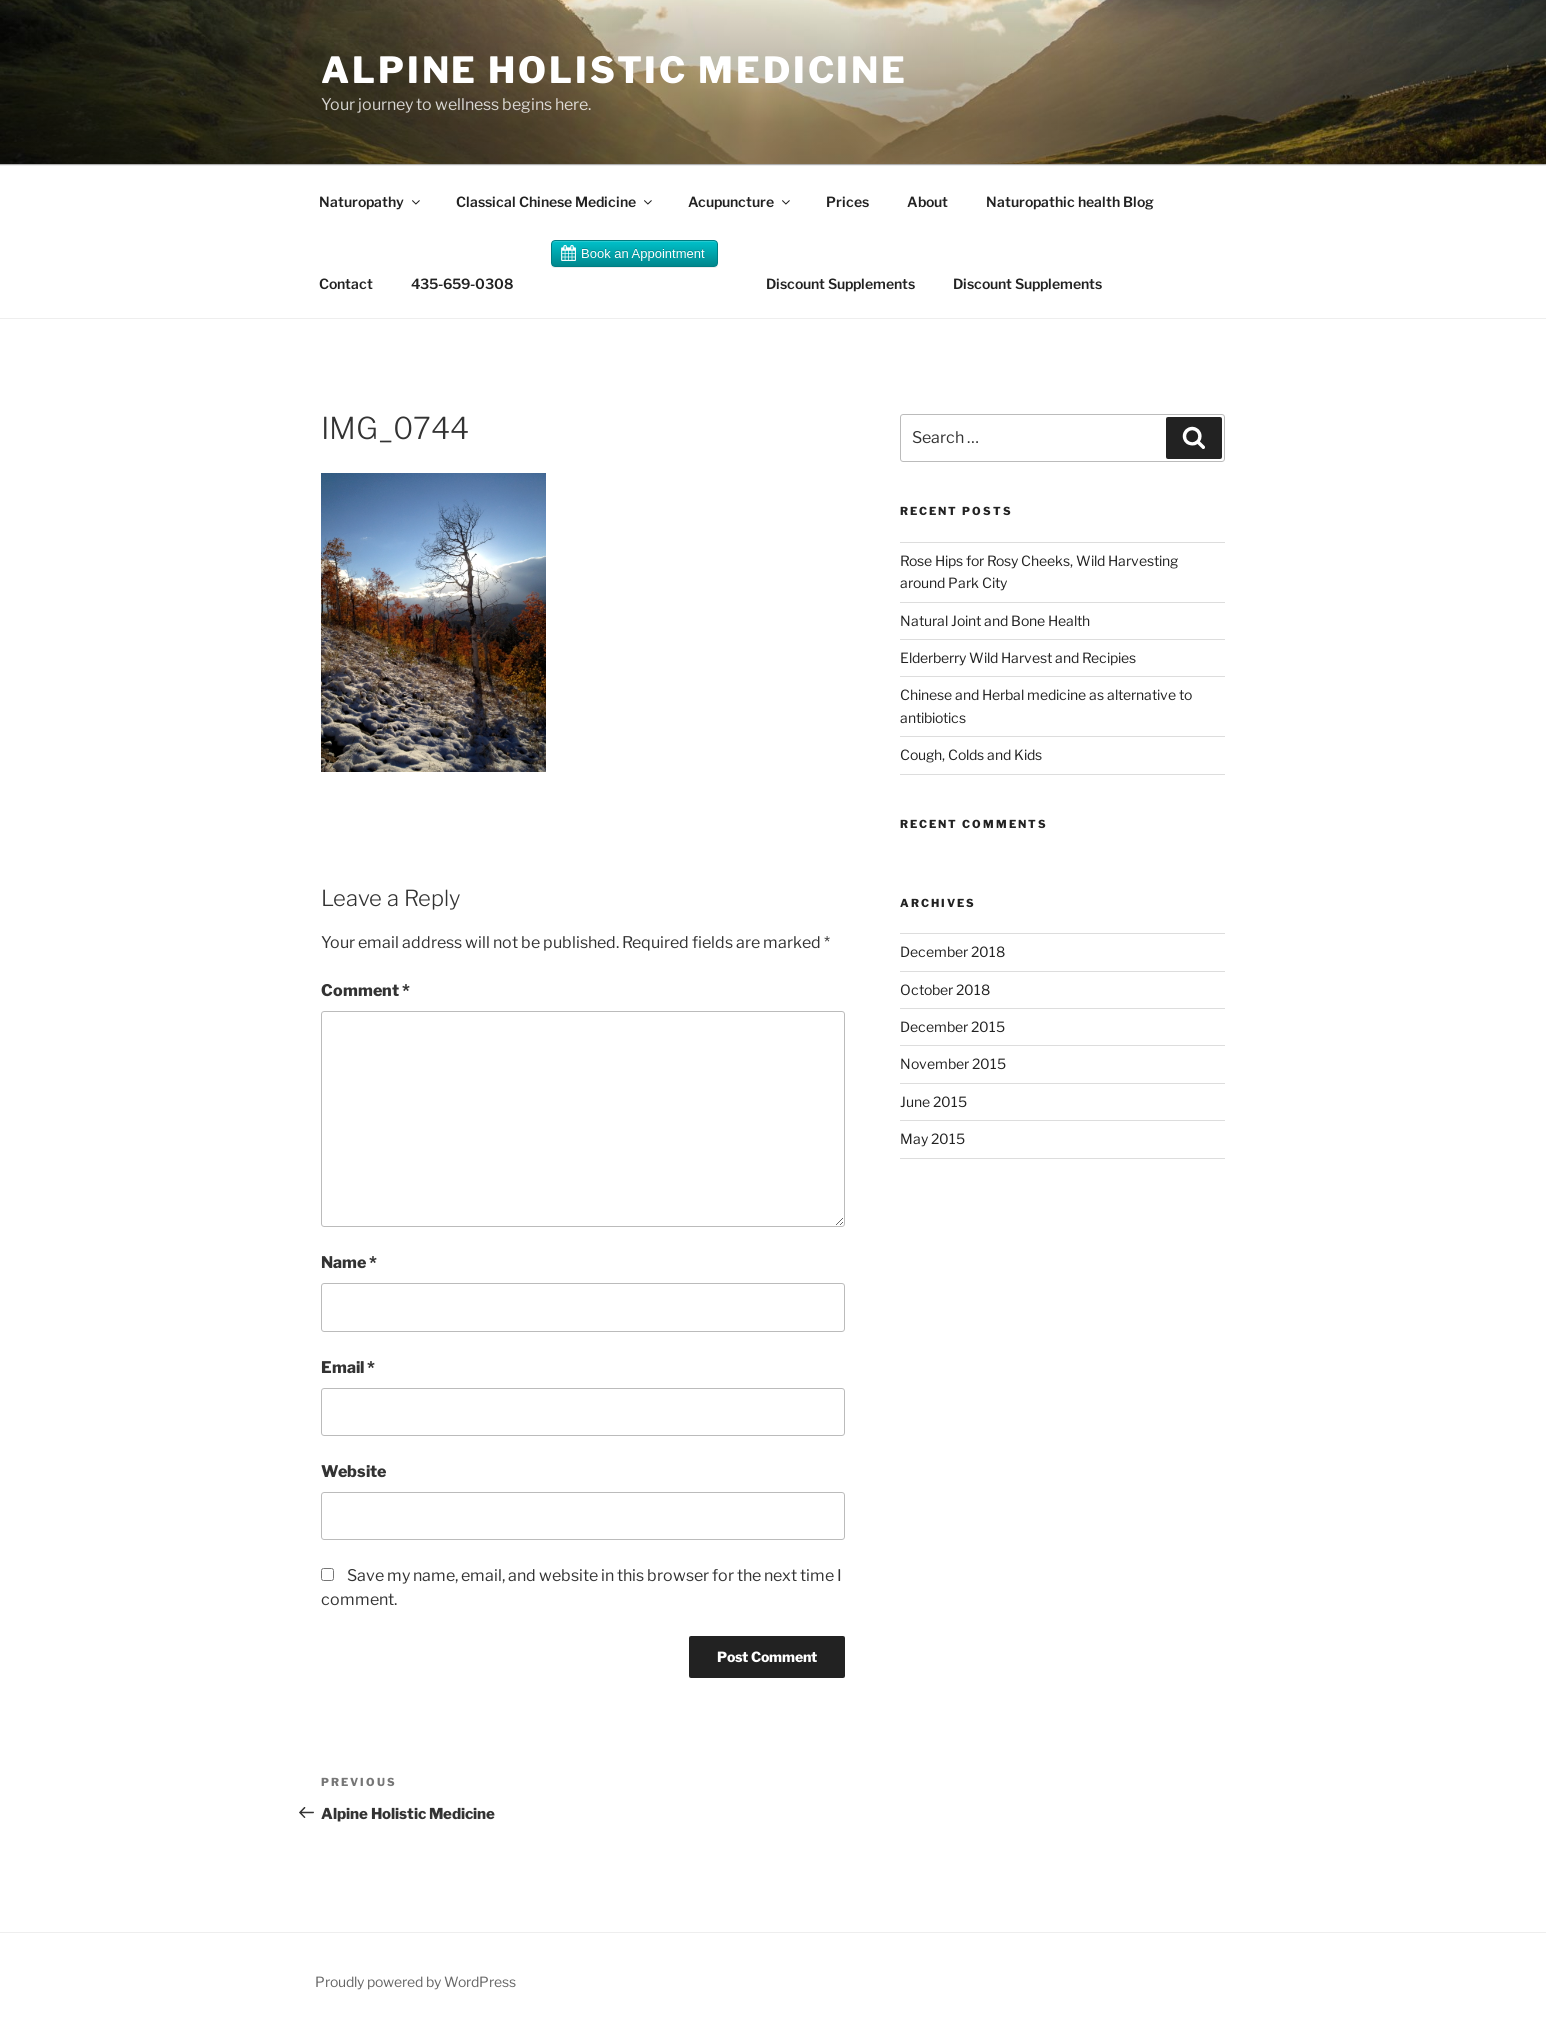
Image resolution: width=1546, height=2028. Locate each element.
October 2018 (945, 989)
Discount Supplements (840, 283)
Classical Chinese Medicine (555, 201)
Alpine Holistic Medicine (614, 70)
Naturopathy (371, 201)
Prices (847, 201)
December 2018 (952, 951)
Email (348, 1367)
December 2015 (952, 1026)
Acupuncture (740, 201)
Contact (346, 283)
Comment (365, 990)
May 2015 (932, 1138)
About (927, 201)
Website (353, 1471)
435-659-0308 (462, 283)
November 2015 (953, 1063)
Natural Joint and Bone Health (995, 620)
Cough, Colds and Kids (971, 754)
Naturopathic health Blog (1070, 201)
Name (349, 1262)
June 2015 (933, 1101)
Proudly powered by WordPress (415, 1981)
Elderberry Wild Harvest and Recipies (1018, 657)
